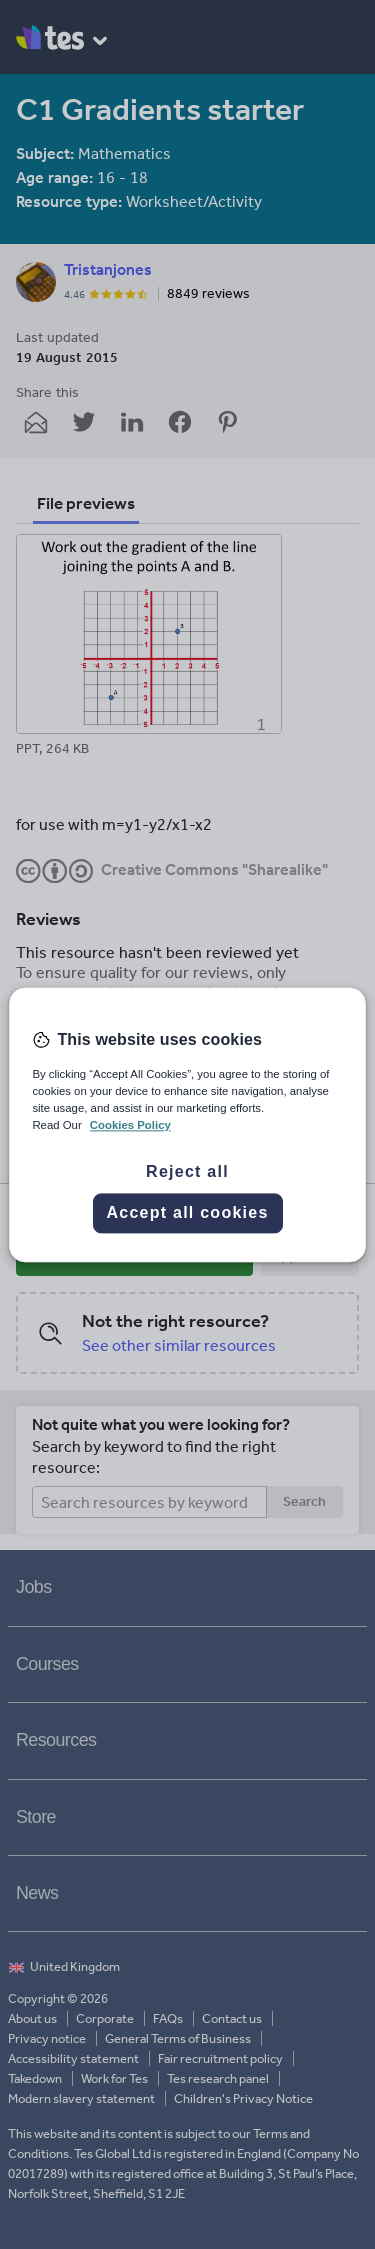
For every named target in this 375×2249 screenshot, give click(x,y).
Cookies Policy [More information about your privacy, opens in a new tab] (130, 1125)
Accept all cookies (187, 1212)
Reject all (187, 1171)
